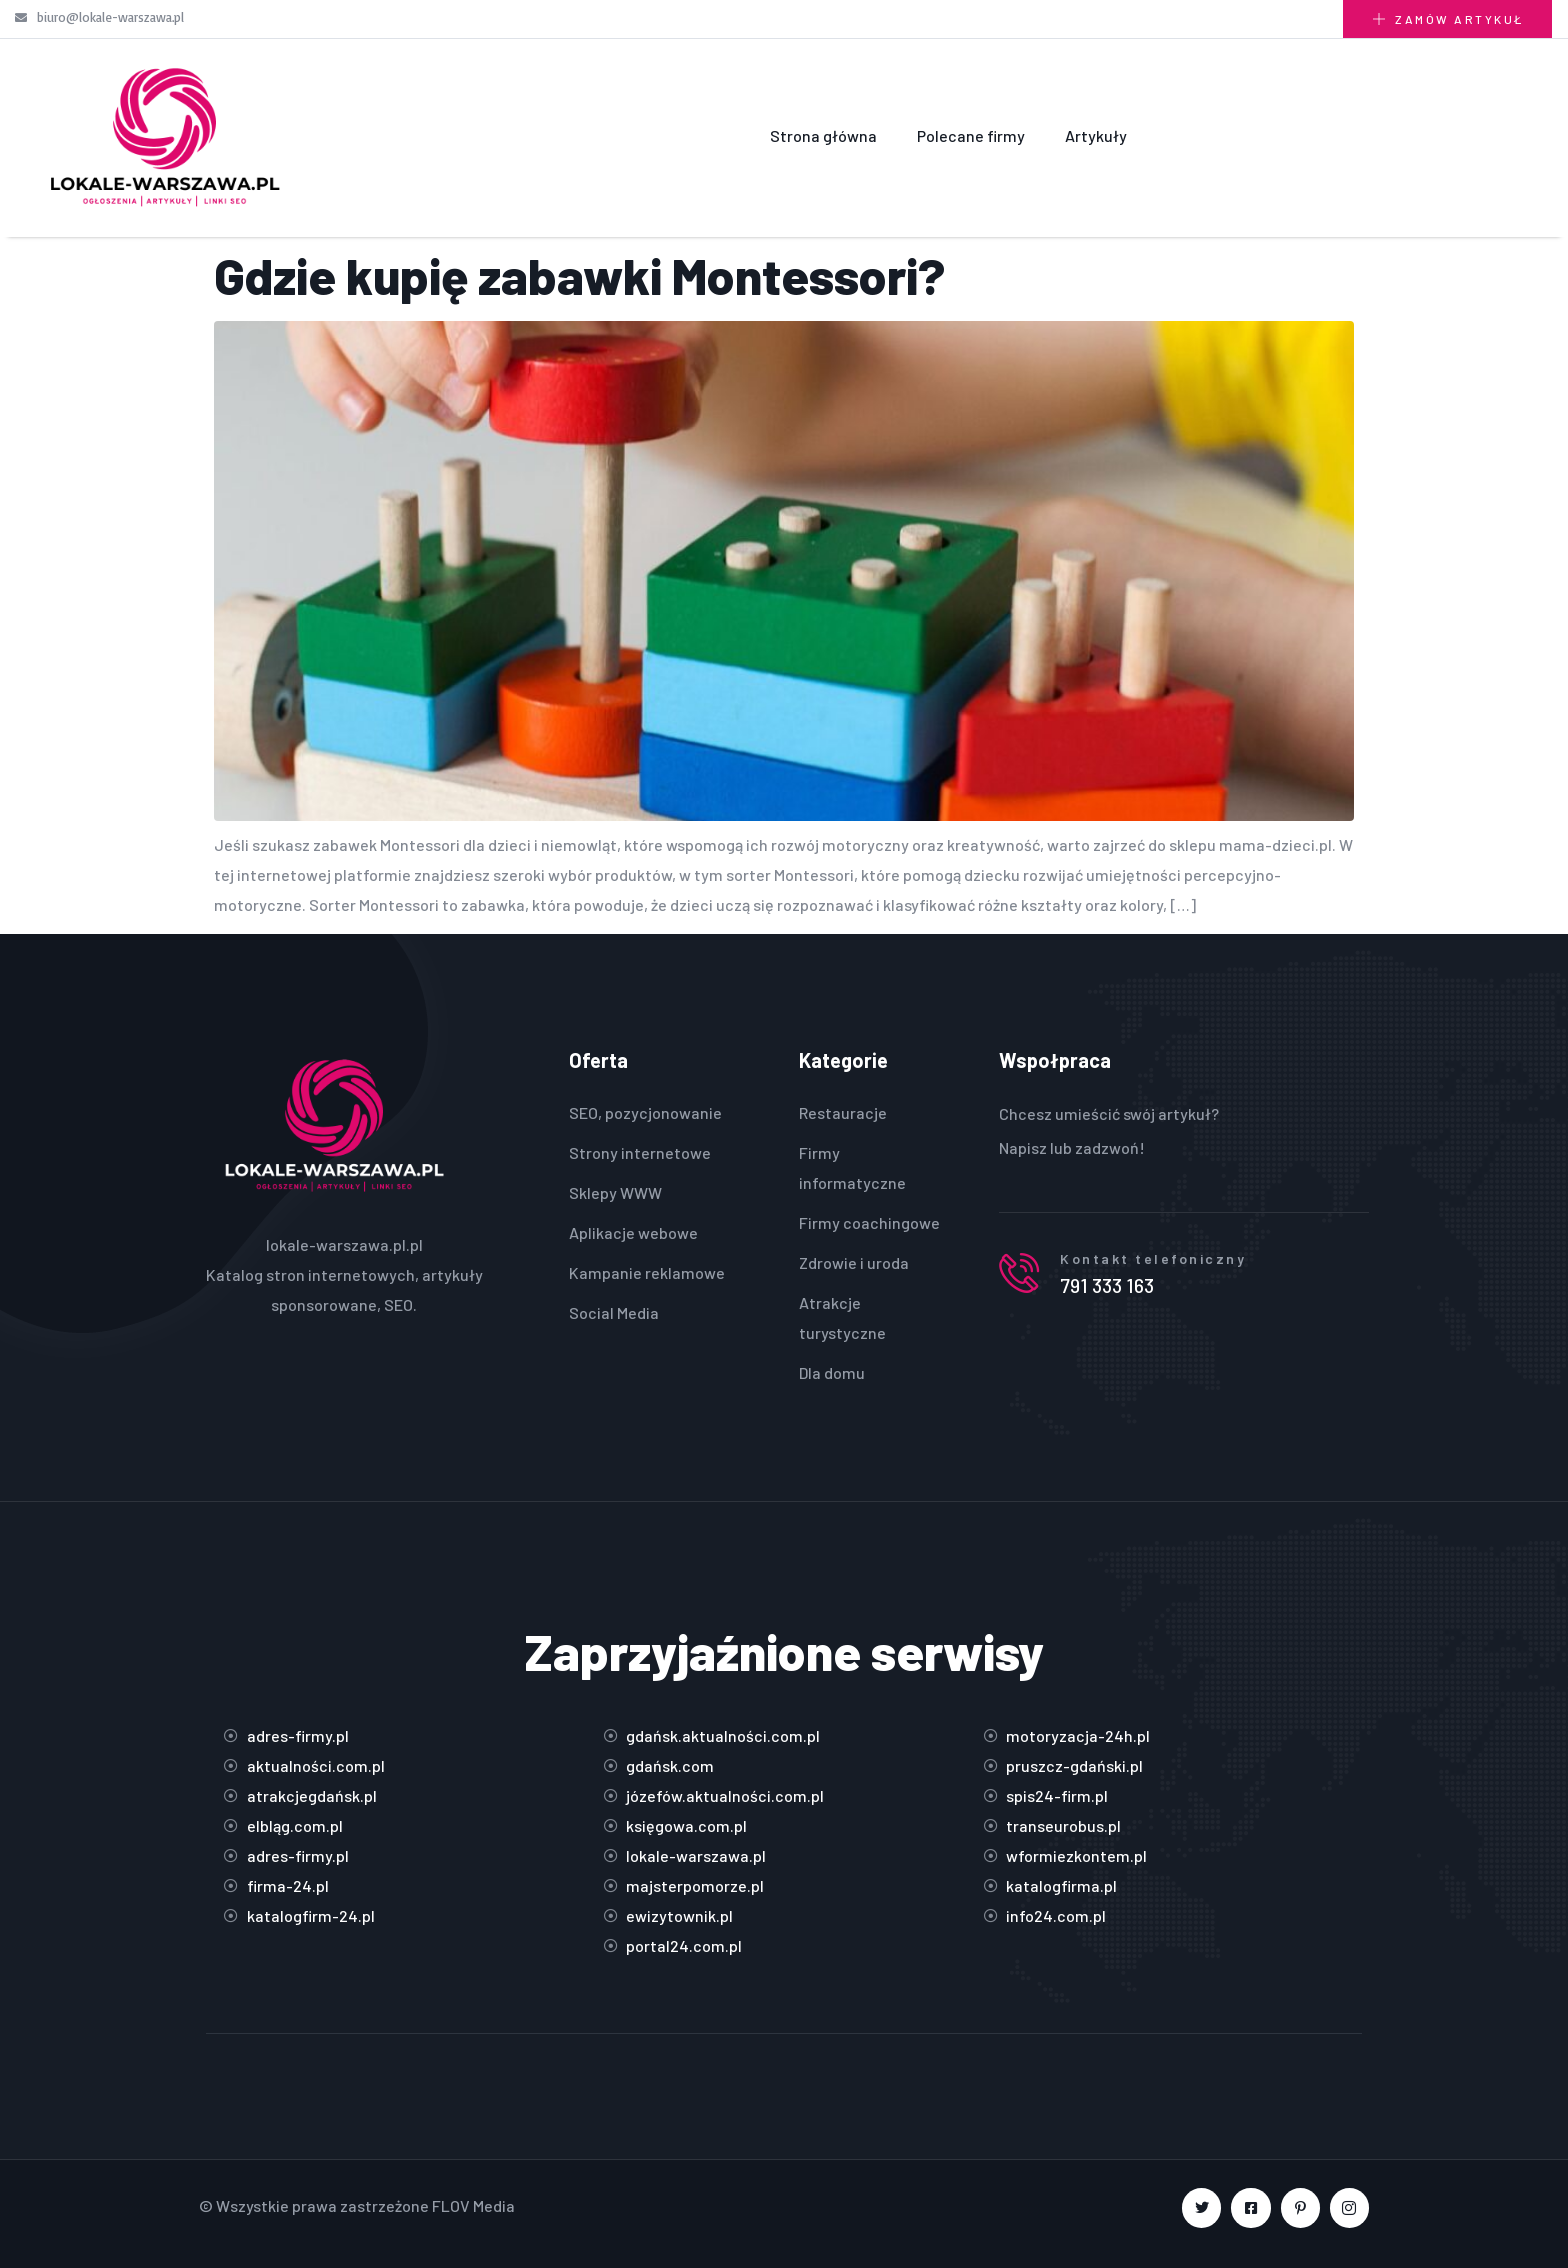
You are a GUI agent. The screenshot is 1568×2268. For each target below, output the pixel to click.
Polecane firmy (971, 135)
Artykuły (1096, 135)
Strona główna (823, 135)
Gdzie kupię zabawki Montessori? (579, 275)
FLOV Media (473, 2205)
